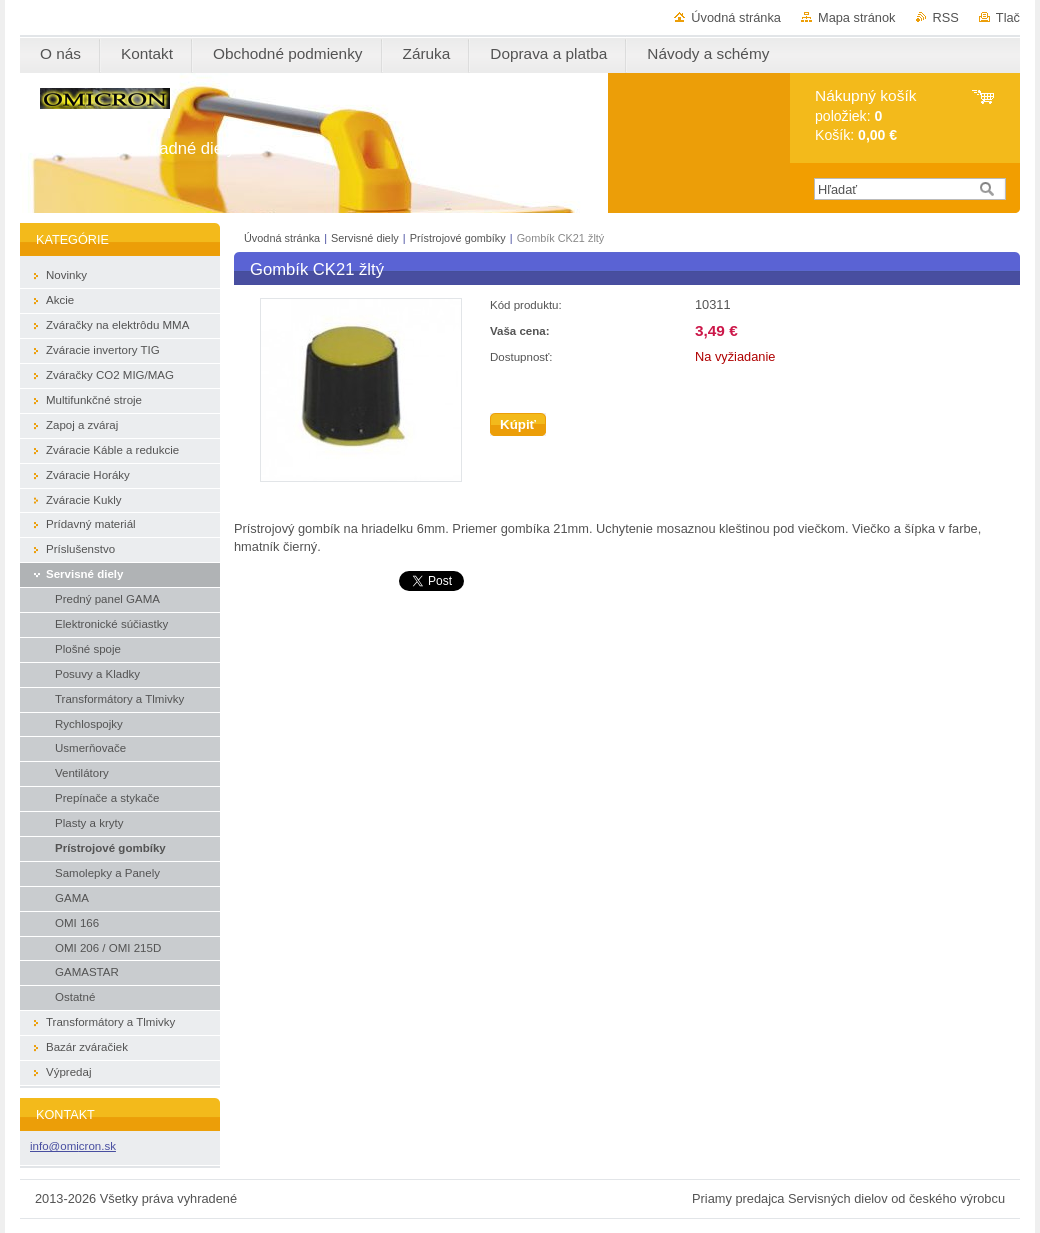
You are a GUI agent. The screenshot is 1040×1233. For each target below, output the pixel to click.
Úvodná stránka (736, 17)
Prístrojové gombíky (459, 238)
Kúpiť (518, 424)
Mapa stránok (857, 17)
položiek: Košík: (865, 115)
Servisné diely (366, 238)
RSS (946, 17)
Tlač (1008, 17)
